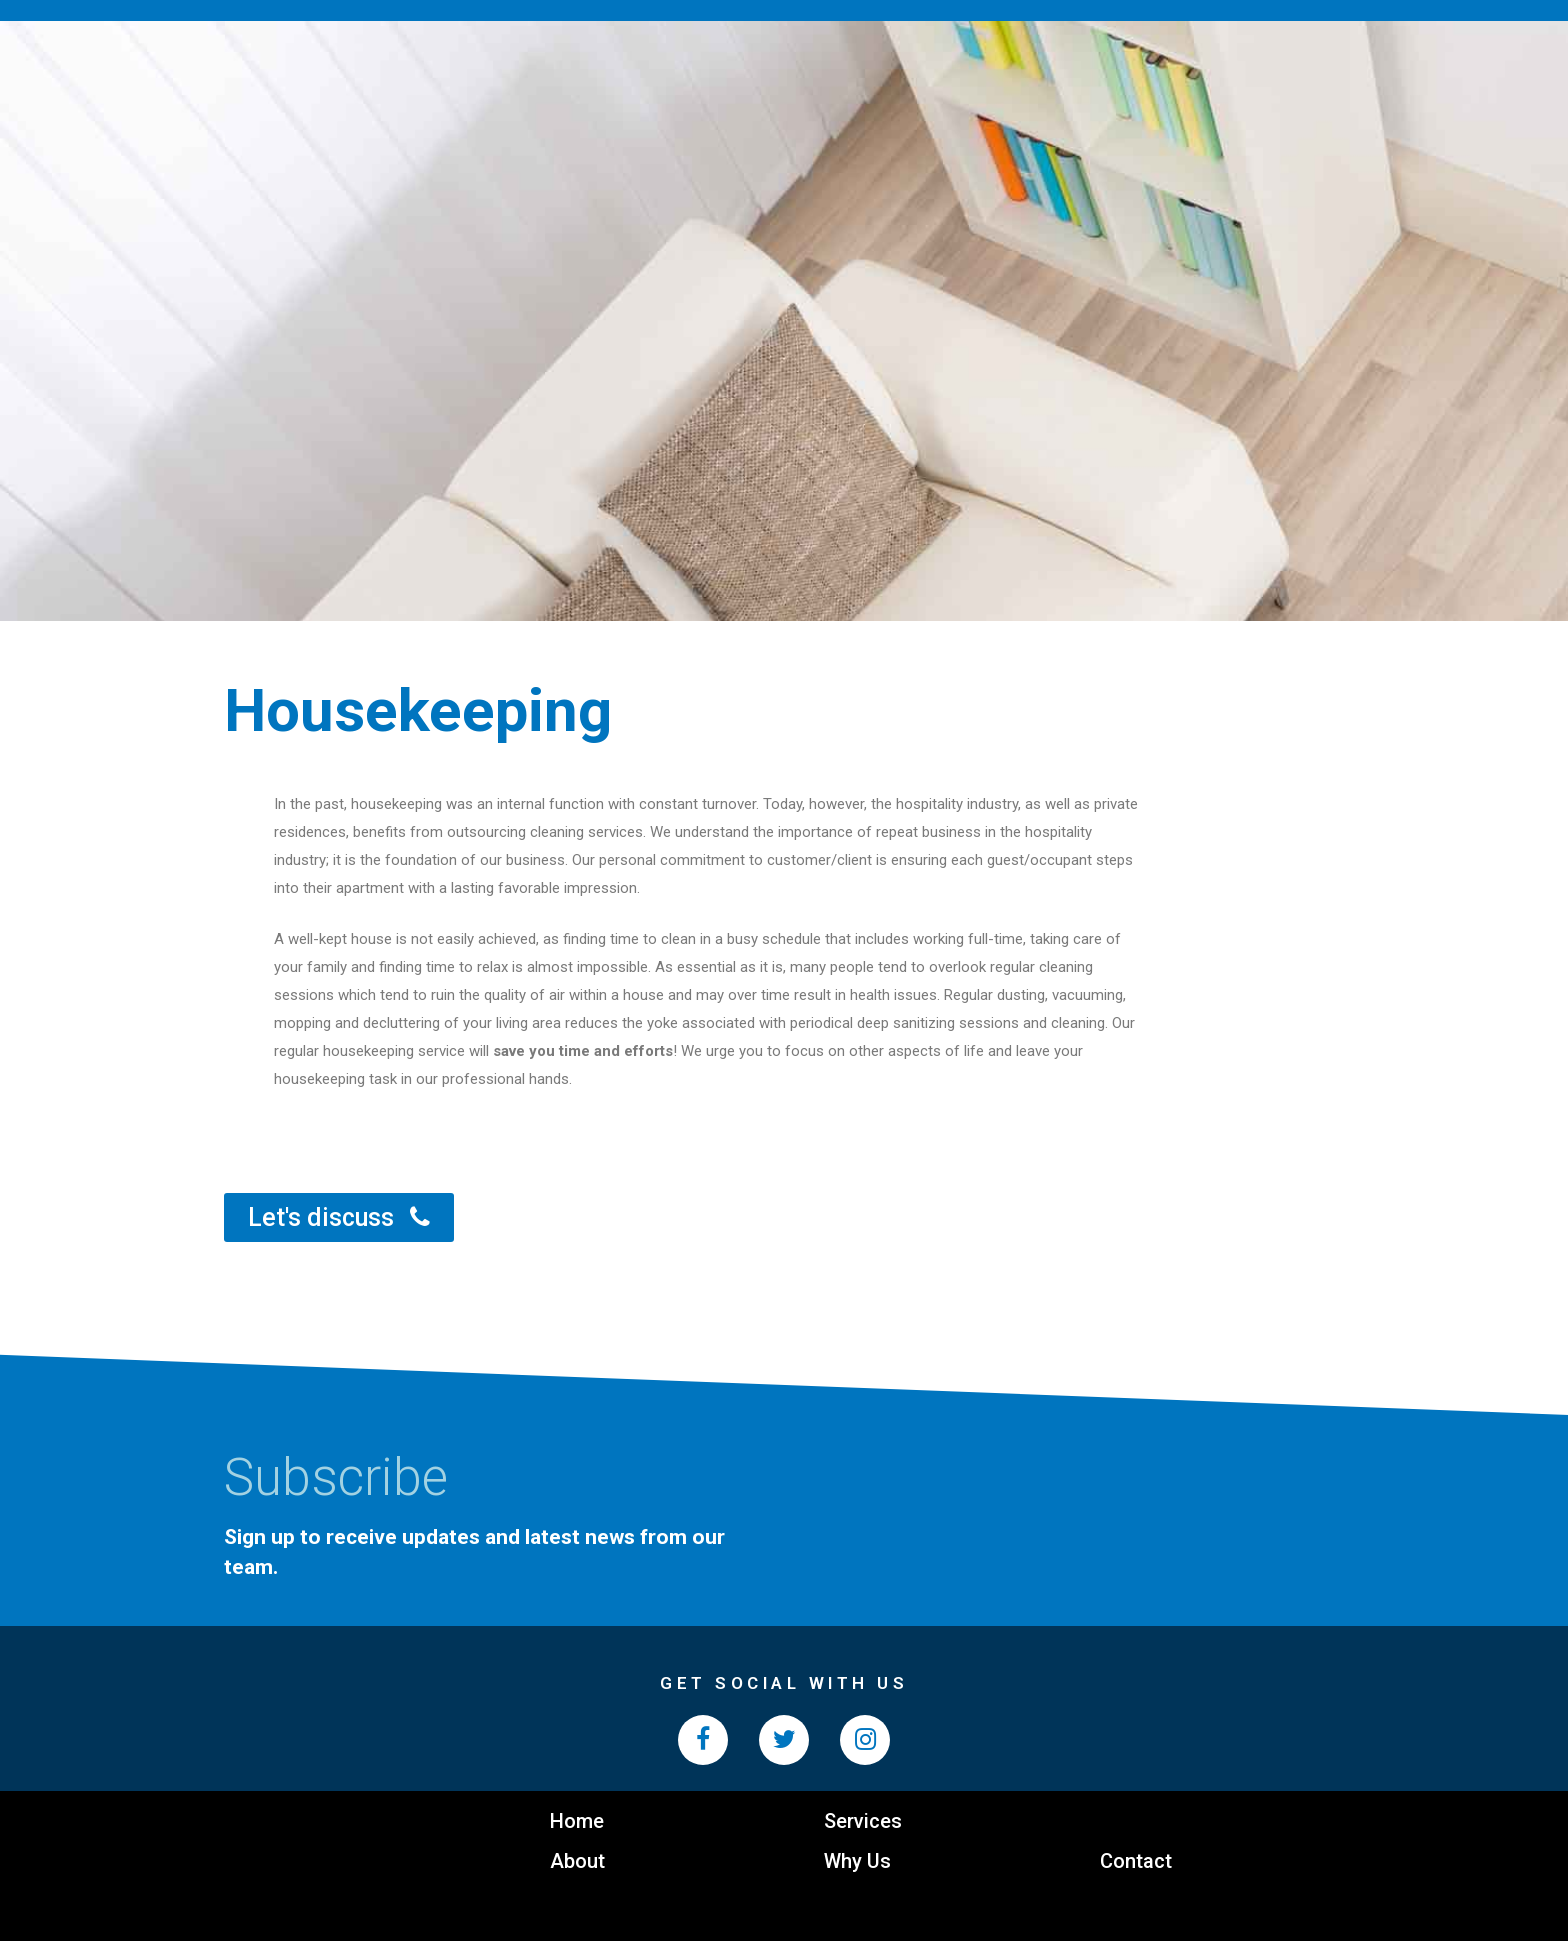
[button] (339, 1217)
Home (577, 1821)
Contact (1136, 1861)
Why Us (857, 1861)
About (577, 1861)
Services (863, 1821)
